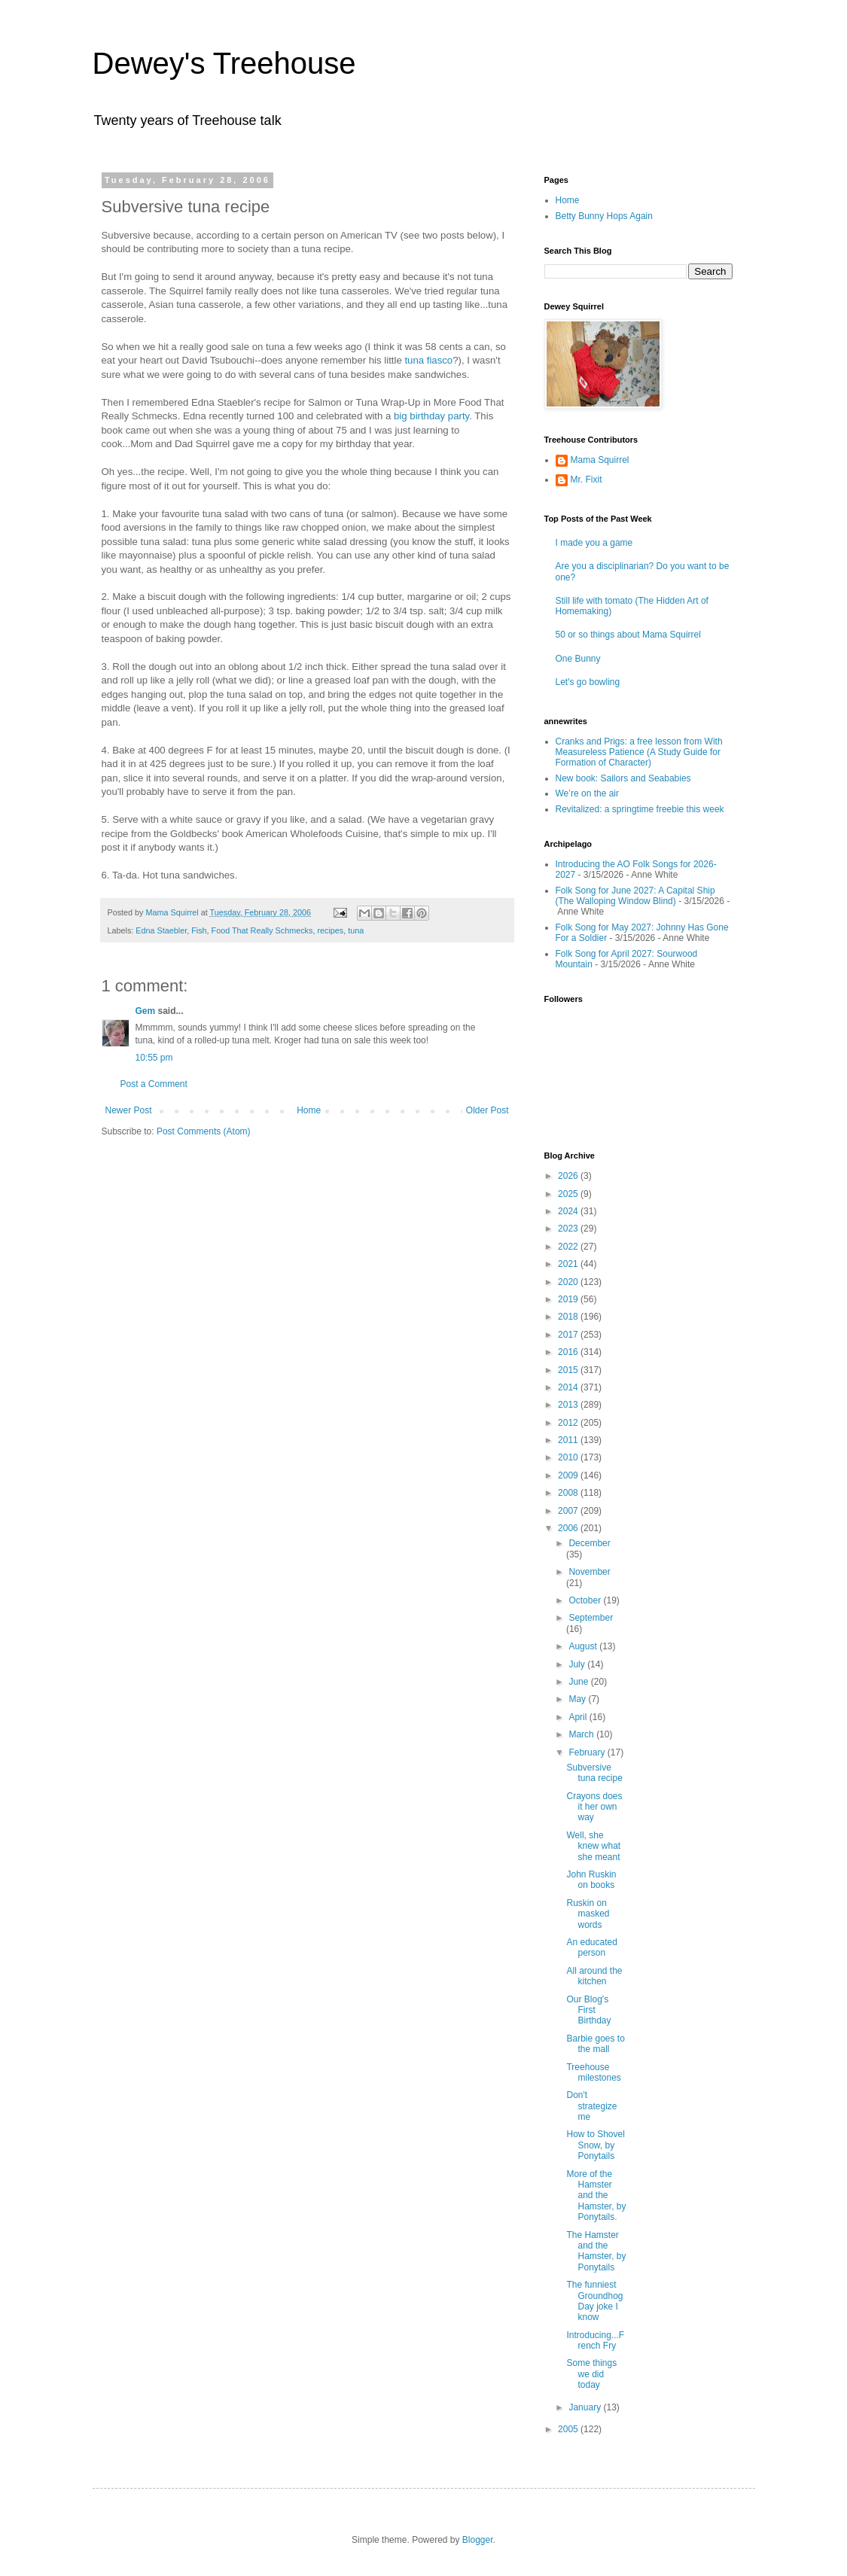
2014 (569, 1387)
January (585, 2407)
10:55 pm (154, 1057)
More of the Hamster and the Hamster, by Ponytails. (596, 2196)
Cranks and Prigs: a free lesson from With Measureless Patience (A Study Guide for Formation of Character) (639, 752)
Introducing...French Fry (595, 2340)
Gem (146, 1011)
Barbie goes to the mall (595, 2043)
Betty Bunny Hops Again (604, 216)
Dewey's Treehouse (224, 63)
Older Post (487, 1110)
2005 (569, 2429)
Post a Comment (153, 1084)
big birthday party (431, 416)
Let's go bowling (588, 682)
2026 (569, 1176)
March (582, 1734)
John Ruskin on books (591, 1879)
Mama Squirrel (600, 460)
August (583, 1646)
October (585, 1600)
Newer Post (128, 1110)
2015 (569, 1370)
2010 (569, 1457)
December (589, 1543)
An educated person (591, 1947)
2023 (569, 1228)
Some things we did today (591, 2374)
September (590, 1617)
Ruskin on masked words (587, 1914)
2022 (569, 1246)
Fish (198, 930)
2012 (569, 1422)
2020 (569, 1282)
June (579, 1681)
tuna (356, 930)
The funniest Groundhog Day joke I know (594, 2300)
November (589, 1572)
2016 (569, 1352)
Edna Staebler (161, 930)
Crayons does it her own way (594, 1807)
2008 (569, 1492)
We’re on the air (588, 793)
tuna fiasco (428, 360)
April (578, 1717)
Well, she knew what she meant (593, 1846)
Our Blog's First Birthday (588, 2010)
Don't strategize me (591, 2106)
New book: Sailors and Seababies (623, 778)
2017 (569, 1334)
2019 (569, 1299)
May (578, 1699)
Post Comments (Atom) (204, 1131)
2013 (569, 1404)
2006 (569, 1528)
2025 (569, 1194)
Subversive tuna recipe (594, 1772)
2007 (569, 1511)
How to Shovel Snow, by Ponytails (595, 2145)
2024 (569, 1211)
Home (309, 1110)
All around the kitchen (594, 1976)
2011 (569, 1440)
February (587, 1752)
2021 (569, 1264)
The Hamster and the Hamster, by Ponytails (596, 2251)
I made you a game (594, 542)
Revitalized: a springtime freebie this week (640, 809)
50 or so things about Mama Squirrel (628, 634)
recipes (330, 930)
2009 (569, 1475)
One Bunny (578, 658)
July (577, 1664)
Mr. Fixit (586, 479)
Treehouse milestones (593, 2072)
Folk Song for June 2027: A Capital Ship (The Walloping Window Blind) (635, 895)
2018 (569, 1316)
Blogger (477, 2540)
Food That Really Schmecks (262, 930)
